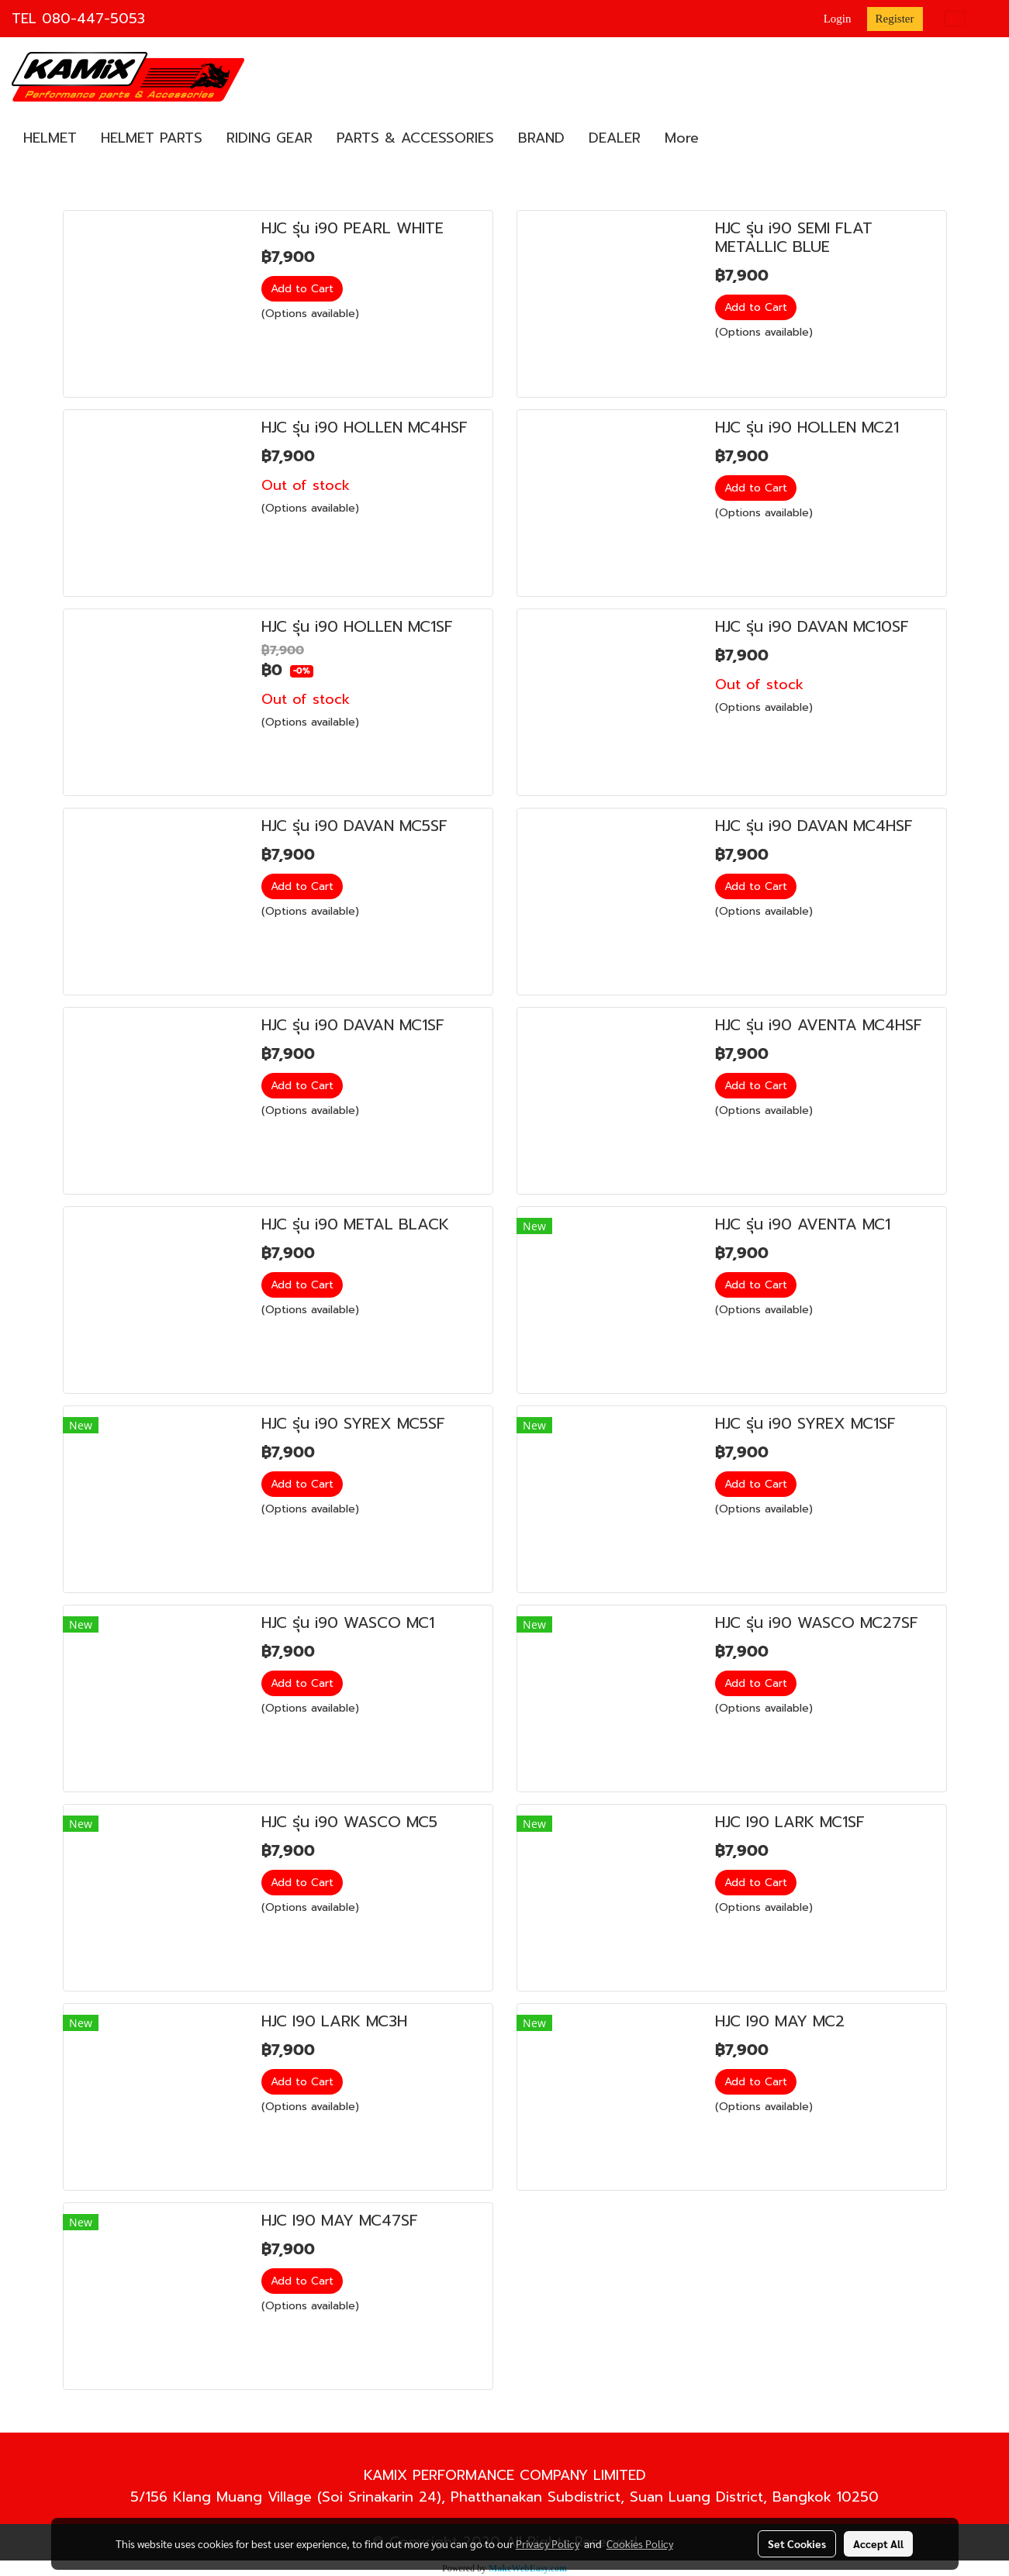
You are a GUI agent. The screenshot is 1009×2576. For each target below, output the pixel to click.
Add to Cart (302, 289)
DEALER (615, 138)
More (682, 138)
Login (838, 18)
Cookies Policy (639, 2543)
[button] (724, 139)
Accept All (878, 2543)
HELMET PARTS (151, 138)
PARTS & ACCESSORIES (415, 138)
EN (966, 18)
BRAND (541, 138)
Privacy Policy (547, 2543)
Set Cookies (797, 2543)
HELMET (50, 138)
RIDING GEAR (269, 138)
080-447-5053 (93, 18)
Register (895, 18)
